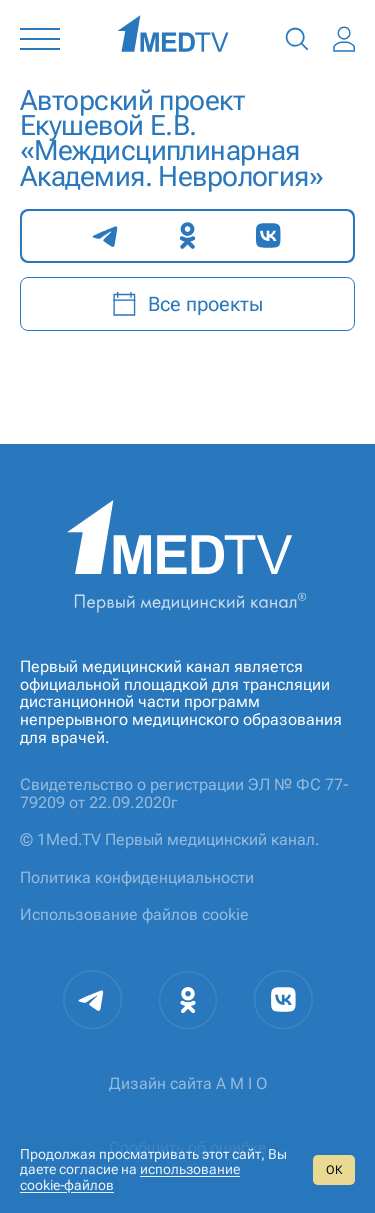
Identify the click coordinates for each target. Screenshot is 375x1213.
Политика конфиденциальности (137, 877)
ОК (334, 1170)
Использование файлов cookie (134, 914)
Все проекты (187, 304)
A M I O (241, 1083)
